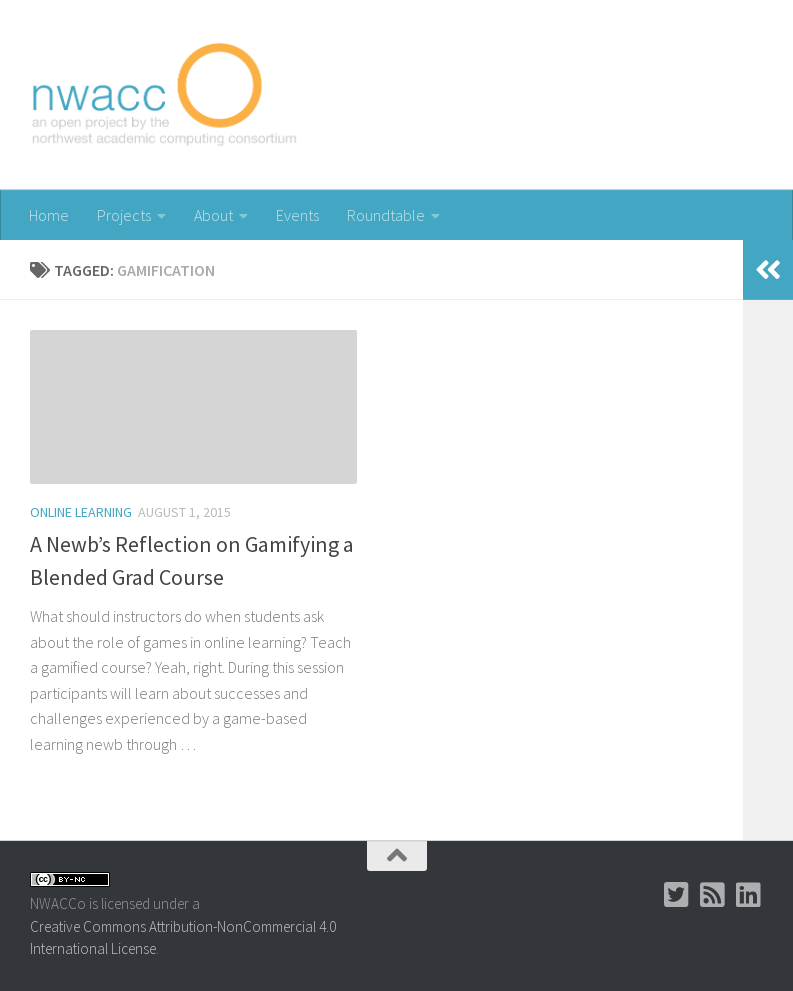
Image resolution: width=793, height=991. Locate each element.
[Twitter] (677, 895)
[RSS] (713, 895)
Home (49, 215)
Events (297, 215)
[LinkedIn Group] (749, 895)
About (213, 215)
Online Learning (81, 512)
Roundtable (386, 215)
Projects (124, 215)
